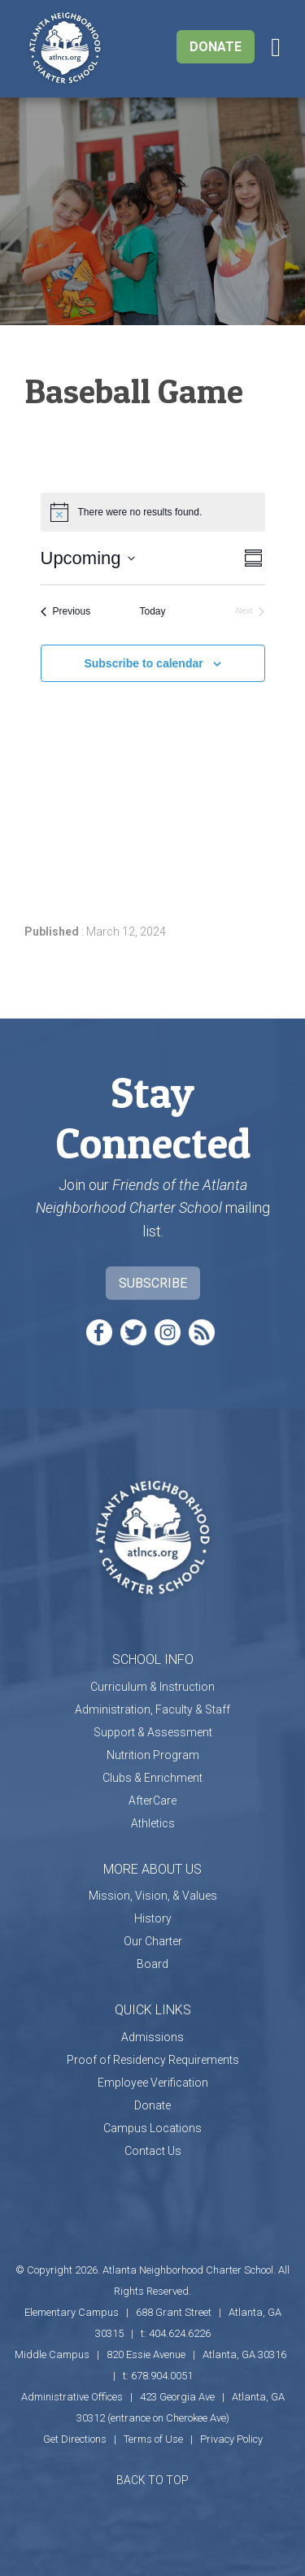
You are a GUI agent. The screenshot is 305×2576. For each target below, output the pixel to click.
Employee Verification (153, 2082)
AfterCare (152, 1800)
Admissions (152, 2037)
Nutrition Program (153, 1754)
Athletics (153, 1823)
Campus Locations (152, 2128)
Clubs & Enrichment (152, 1777)
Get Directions (75, 2439)
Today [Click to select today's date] (152, 611)
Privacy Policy (231, 2439)
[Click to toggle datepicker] (88, 558)
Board (152, 1963)
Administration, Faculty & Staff (152, 1709)
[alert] (153, 512)
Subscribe (153, 1283)
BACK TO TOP (152, 2480)
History (153, 1918)
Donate (216, 46)
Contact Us (152, 2150)
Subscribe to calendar (143, 663)
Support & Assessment (153, 1732)
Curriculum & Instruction (152, 1686)
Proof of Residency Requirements (153, 2059)
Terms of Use (153, 2439)
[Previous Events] (66, 612)
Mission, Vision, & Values (153, 1895)
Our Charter (153, 1941)
